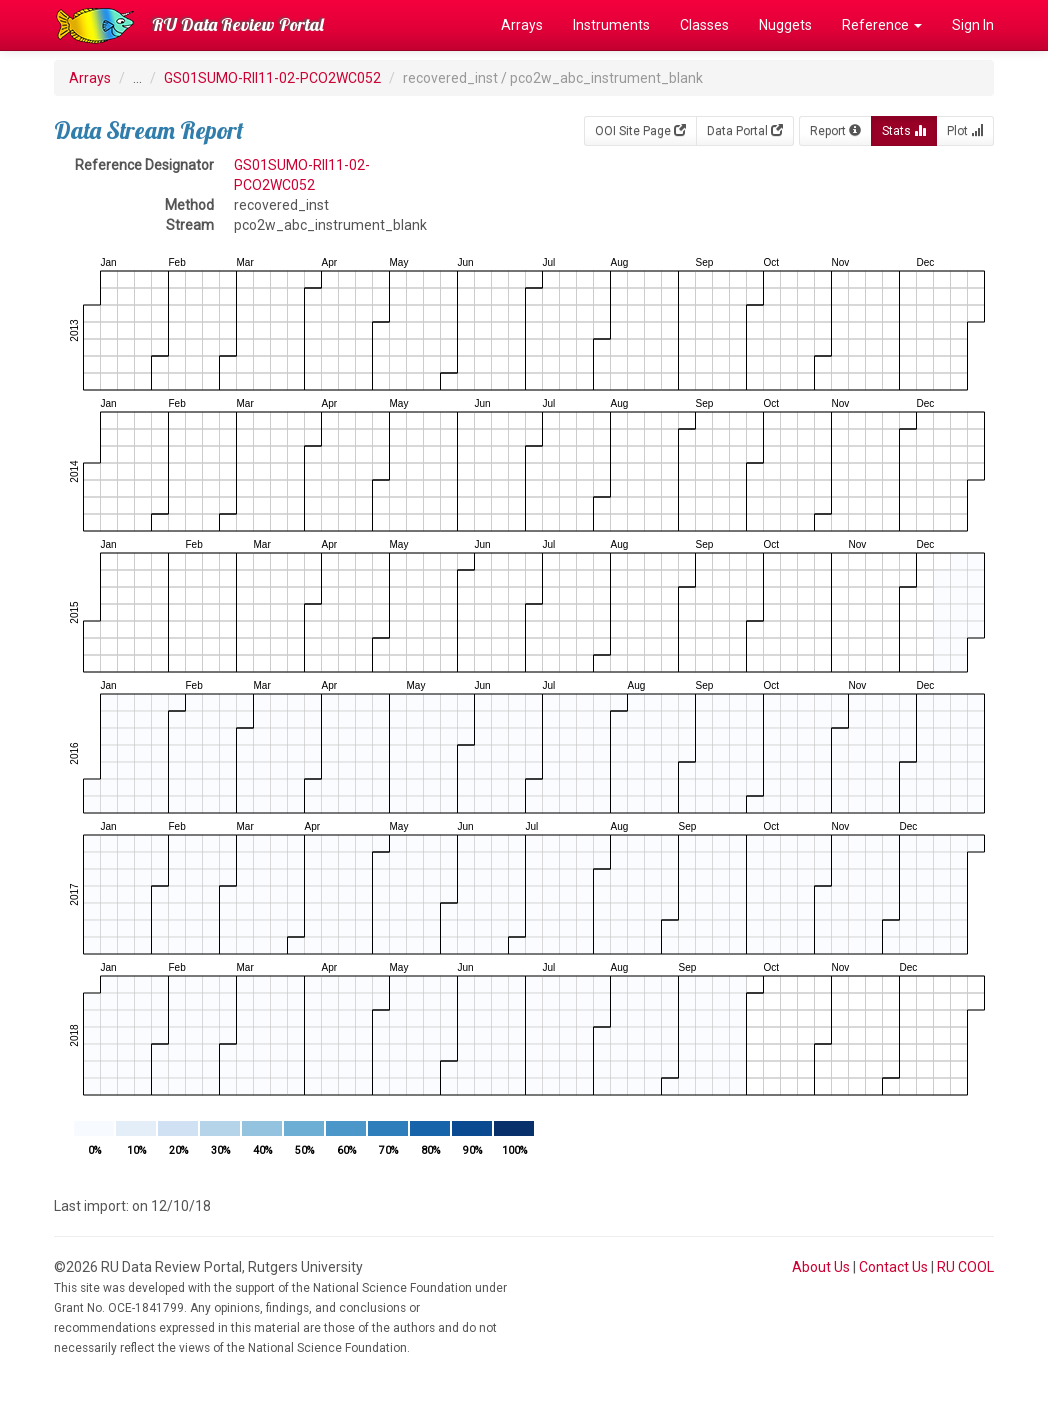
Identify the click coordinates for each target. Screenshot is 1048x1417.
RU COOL (965, 1267)
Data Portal (745, 131)
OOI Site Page (640, 131)
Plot (965, 131)
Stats (904, 131)
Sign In (973, 25)
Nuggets (785, 25)
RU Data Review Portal (238, 24)
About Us (821, 1267)
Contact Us (893, 1267)
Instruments (611, 25)
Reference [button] (882, 25)
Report (835, 131)
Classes (704, 25)
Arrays (522, 25)
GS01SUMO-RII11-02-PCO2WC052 (272, 78)
